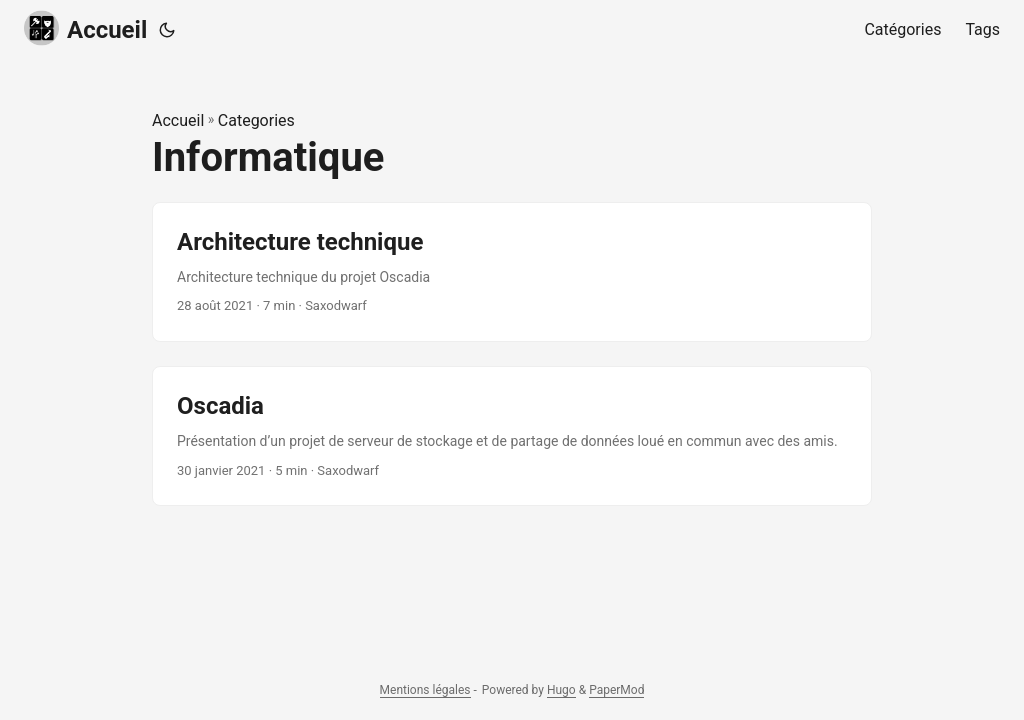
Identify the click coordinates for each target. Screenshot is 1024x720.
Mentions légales (425, 690)
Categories (256, 120)
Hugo (561, 690)
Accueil (85, 28)
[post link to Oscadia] (512, 436)
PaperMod (616, 690)
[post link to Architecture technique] (512, 272)
